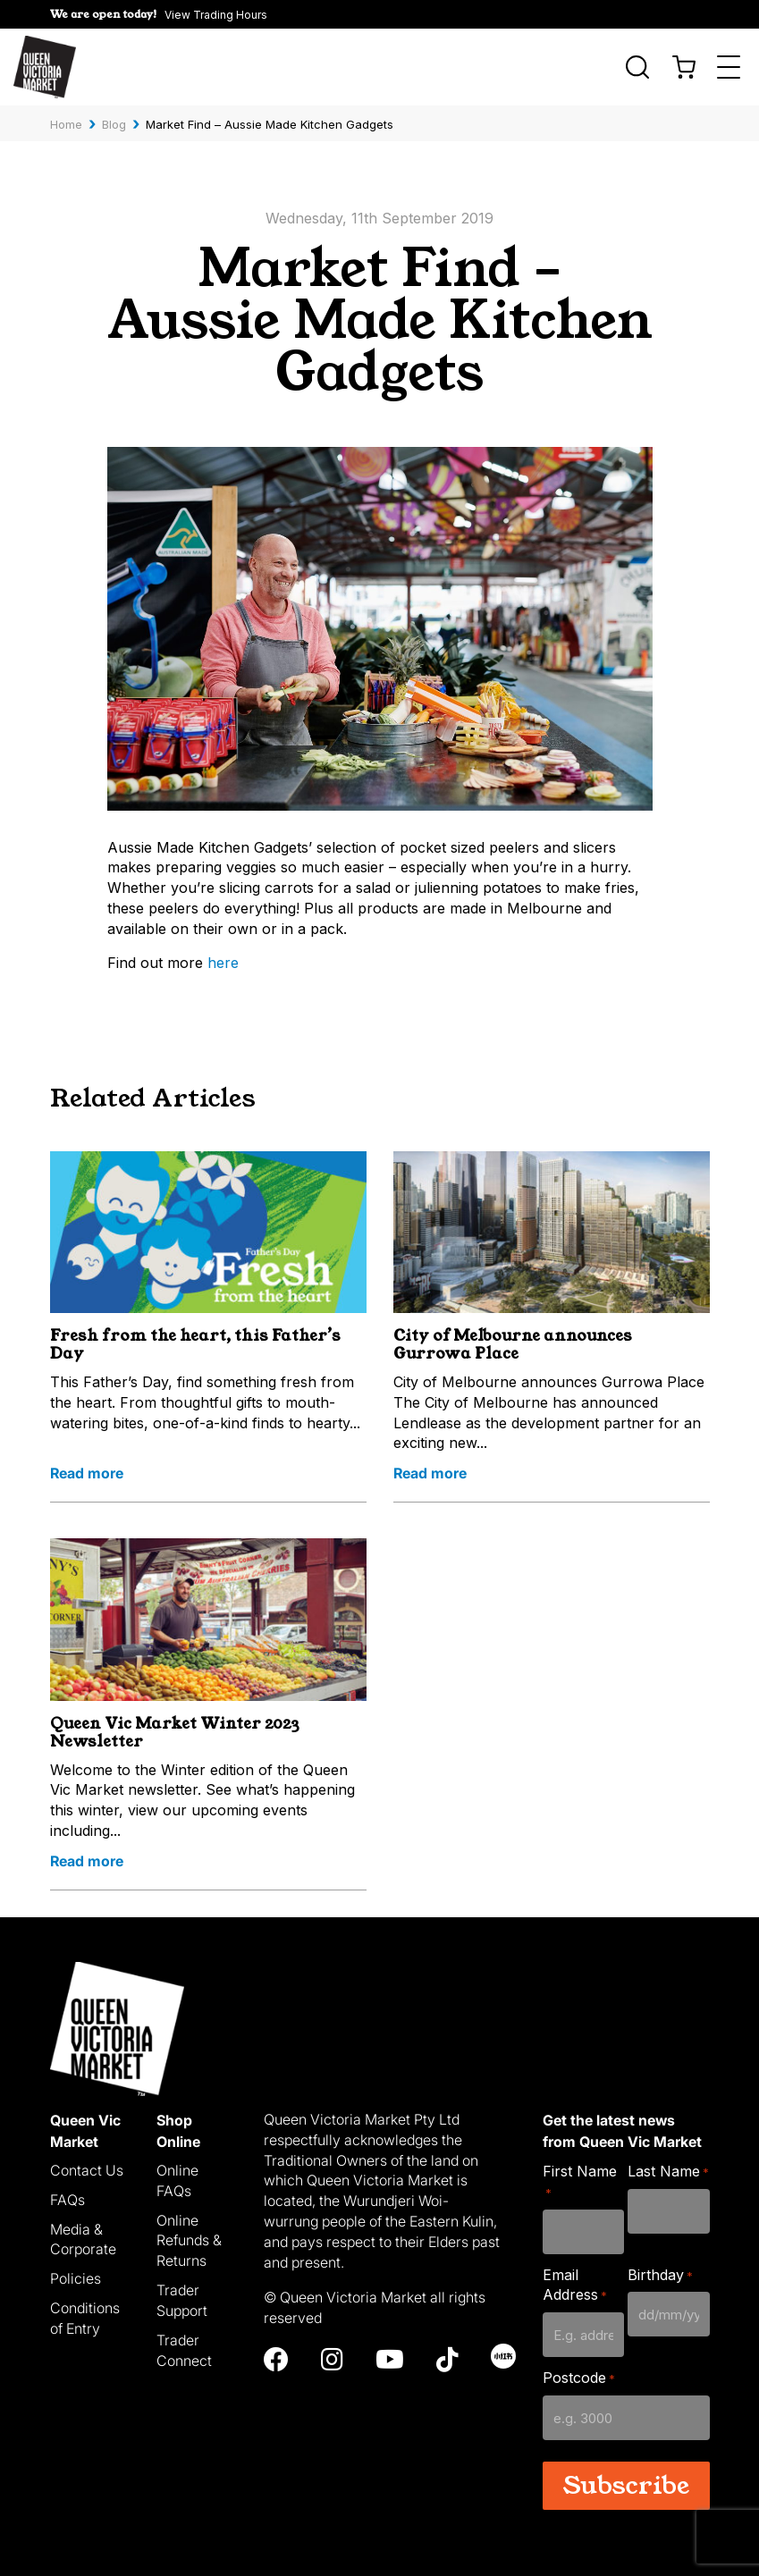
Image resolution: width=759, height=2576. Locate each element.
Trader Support (181, 2300)
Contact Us (86, 2170)
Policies (75, 2278)
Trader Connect (184, 2350)
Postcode (579, 2378)
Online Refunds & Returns (189, 2240)
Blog (114, 124)
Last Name (668, 2171)
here (223, 963)
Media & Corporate (83, 2239)
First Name (580, 2181)
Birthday (660, 2275)
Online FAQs (177, 2180)
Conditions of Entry (85, 2318)
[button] (158, 14)
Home (66, 124)
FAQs (67, 2200)
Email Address (575, 2285)
